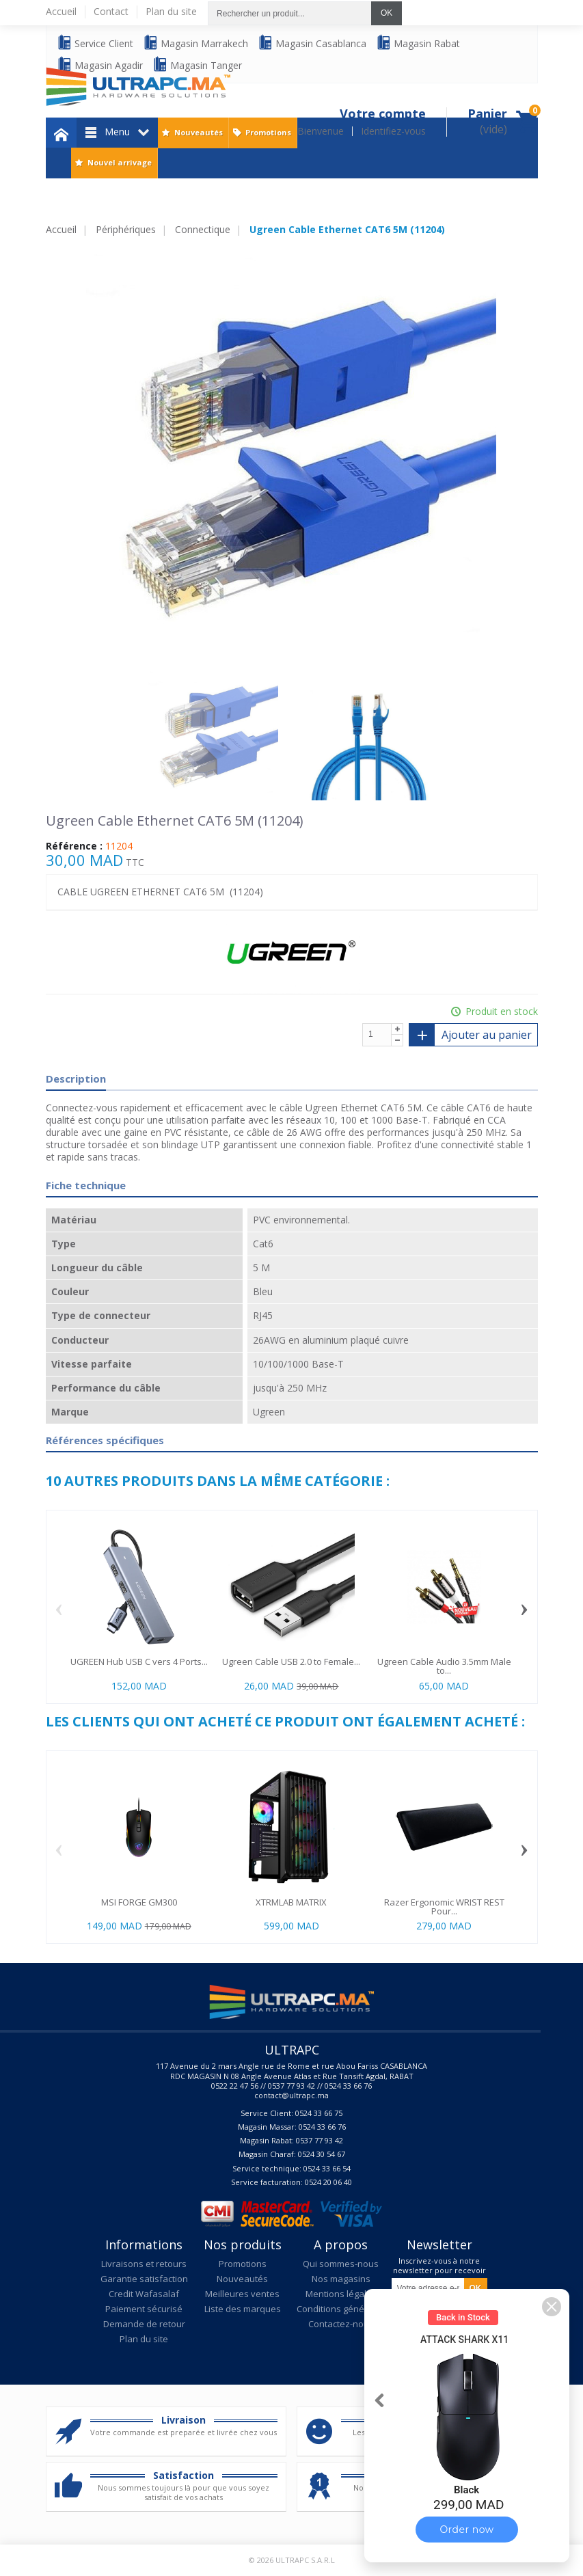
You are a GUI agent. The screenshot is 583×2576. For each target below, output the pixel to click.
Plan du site (144, 2339)
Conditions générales (341, 2309)
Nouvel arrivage (119, 162)
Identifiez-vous (393, 131)
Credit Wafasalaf (144, 2294)
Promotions (268, 132)
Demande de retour (144, 2324)
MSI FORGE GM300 (139, 1902)
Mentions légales (341, 2294)
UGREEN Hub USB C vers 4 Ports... (139, 1661)
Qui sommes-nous (341, 2264)
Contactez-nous (341, 2324)
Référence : (74, 846)
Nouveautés (198, 132)
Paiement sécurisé (143, 2309)
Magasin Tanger (197, 64)
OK (386, 13)
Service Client (95, 43)
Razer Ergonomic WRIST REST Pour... (444, 1906)
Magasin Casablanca (312, 43)
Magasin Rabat (418, 43)
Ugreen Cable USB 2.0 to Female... (291, 1661)
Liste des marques (242, 2309)
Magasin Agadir (100, 64)
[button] (551, 2307)
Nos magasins (341, 2279)
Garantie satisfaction (144, 2279)
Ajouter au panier (470, 1035)
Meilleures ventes (242, 2294)
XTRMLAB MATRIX (291, 1902)
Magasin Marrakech (195, 43)
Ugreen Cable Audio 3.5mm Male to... (444, 1666)
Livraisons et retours (144, 2264)
